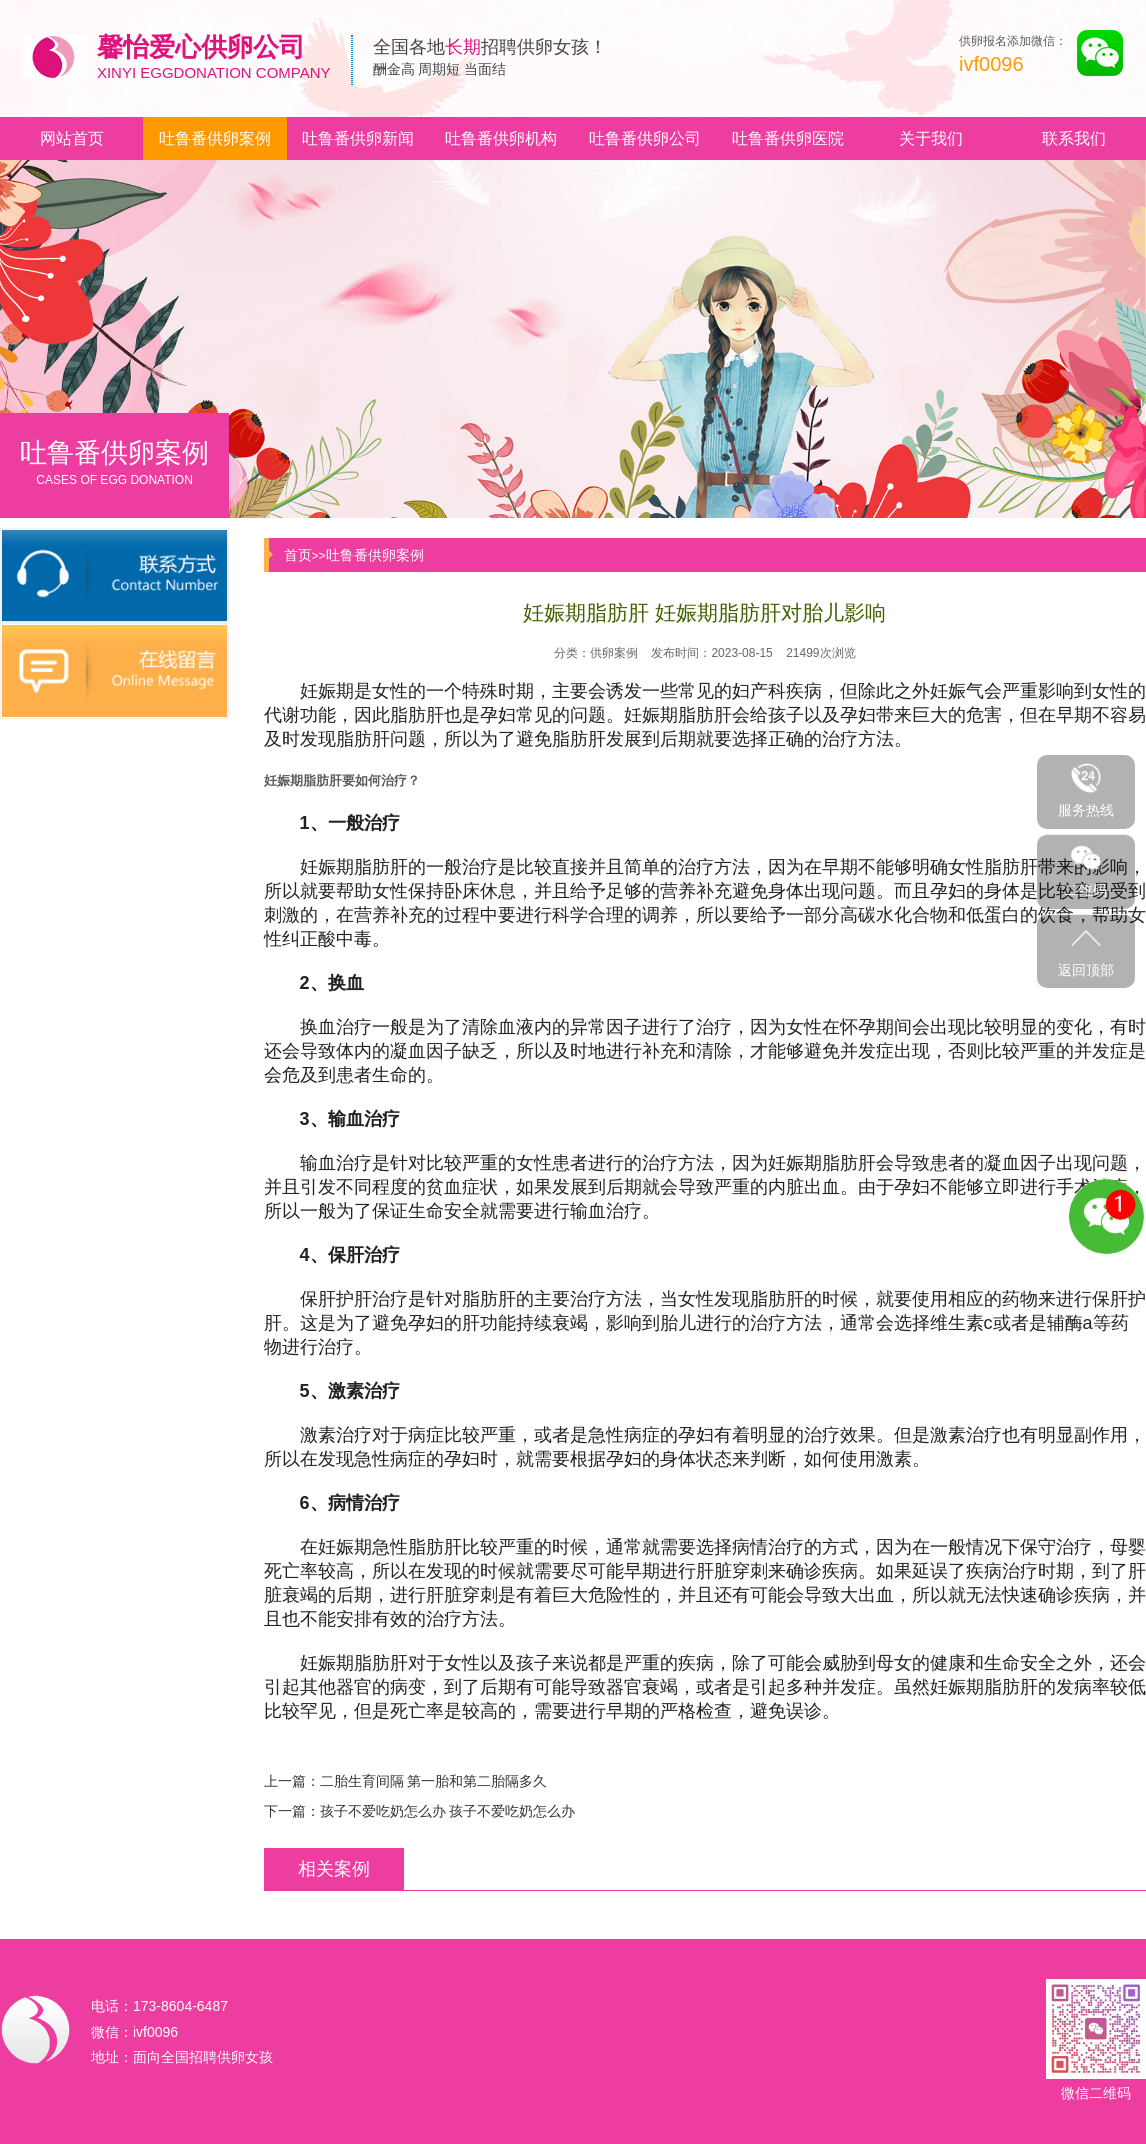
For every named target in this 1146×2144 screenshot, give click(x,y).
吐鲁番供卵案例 (215, 138)
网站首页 (72, 138)
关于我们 (931, 138)
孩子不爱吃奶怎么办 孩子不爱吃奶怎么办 (448, 1811)
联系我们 (1074, 138)
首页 (298, 555)
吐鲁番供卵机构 (501, 138)
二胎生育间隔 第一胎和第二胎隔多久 (434, 1781)
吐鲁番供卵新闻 (358, 138)
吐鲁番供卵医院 (788, 138)
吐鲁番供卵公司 (645, 138)
